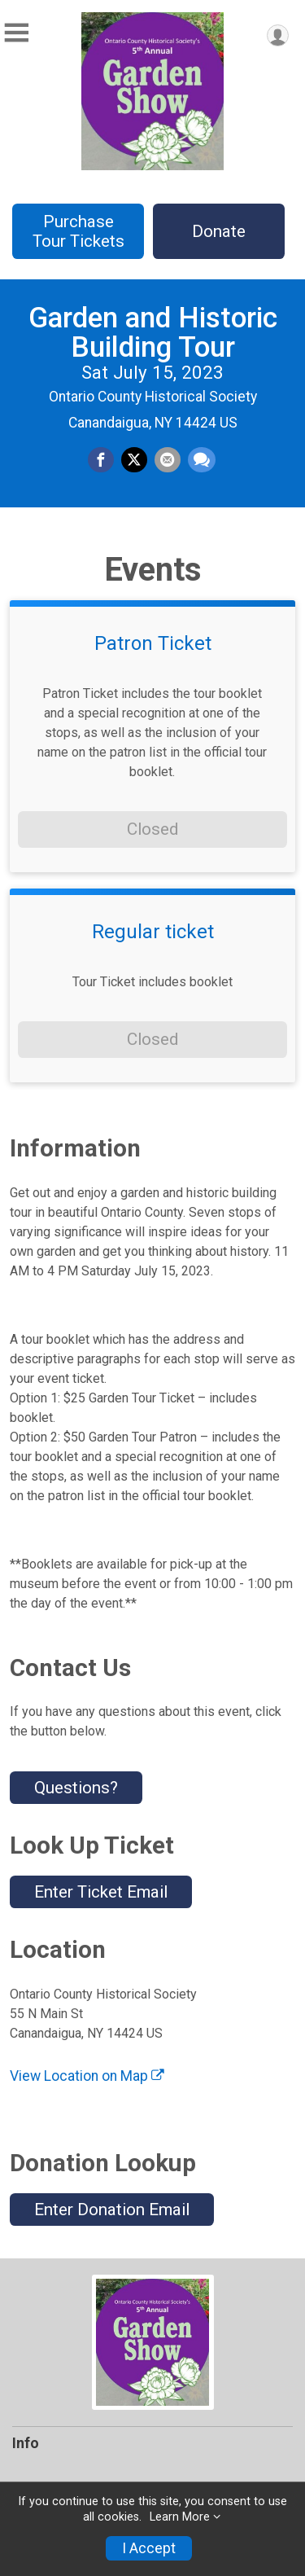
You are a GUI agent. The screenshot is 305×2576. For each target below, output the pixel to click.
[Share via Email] (168, 460)
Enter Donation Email (112, 2209)
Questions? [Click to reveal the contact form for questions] (76, 1787)
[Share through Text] (202, 460)
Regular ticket (153, 931)
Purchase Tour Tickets (78, 231)
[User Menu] (278, 35)
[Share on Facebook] (101, 460)
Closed (152, 829)
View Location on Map (87, 2076)
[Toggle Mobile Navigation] (16, 33)
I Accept (149, 2548)
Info (25, 2443)
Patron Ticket (152, 643)
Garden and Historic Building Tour (152, 333)
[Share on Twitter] (134, 460)
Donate (219, 231)
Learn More (180, 2517)
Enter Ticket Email (101, 1892)
